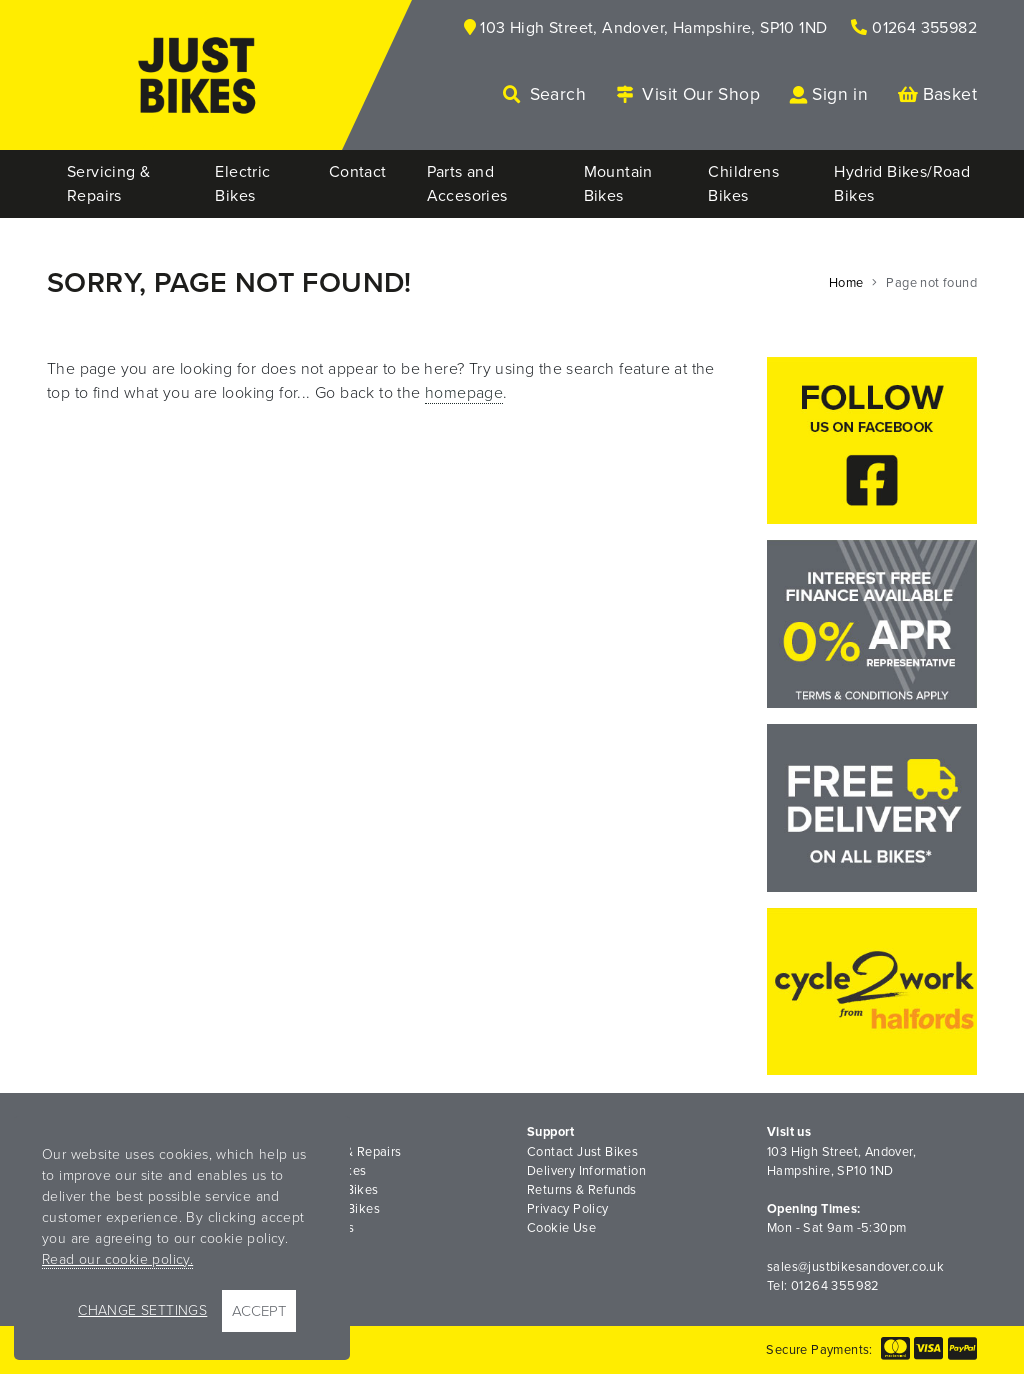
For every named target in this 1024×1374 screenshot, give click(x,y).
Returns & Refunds (582, 1190)
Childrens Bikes (333, 1209)
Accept (259, 1311)
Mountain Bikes (333, 1190)
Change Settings (142, 1310)
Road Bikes (320, 1228)
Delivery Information (586, 1171)
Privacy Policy (568, 1209)
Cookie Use (561, 1228)
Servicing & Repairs (344, 1152)
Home (846, 283)
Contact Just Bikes (582, 1152)
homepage (464, 393)
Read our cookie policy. (117, 1259)
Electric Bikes (327, 1171)
